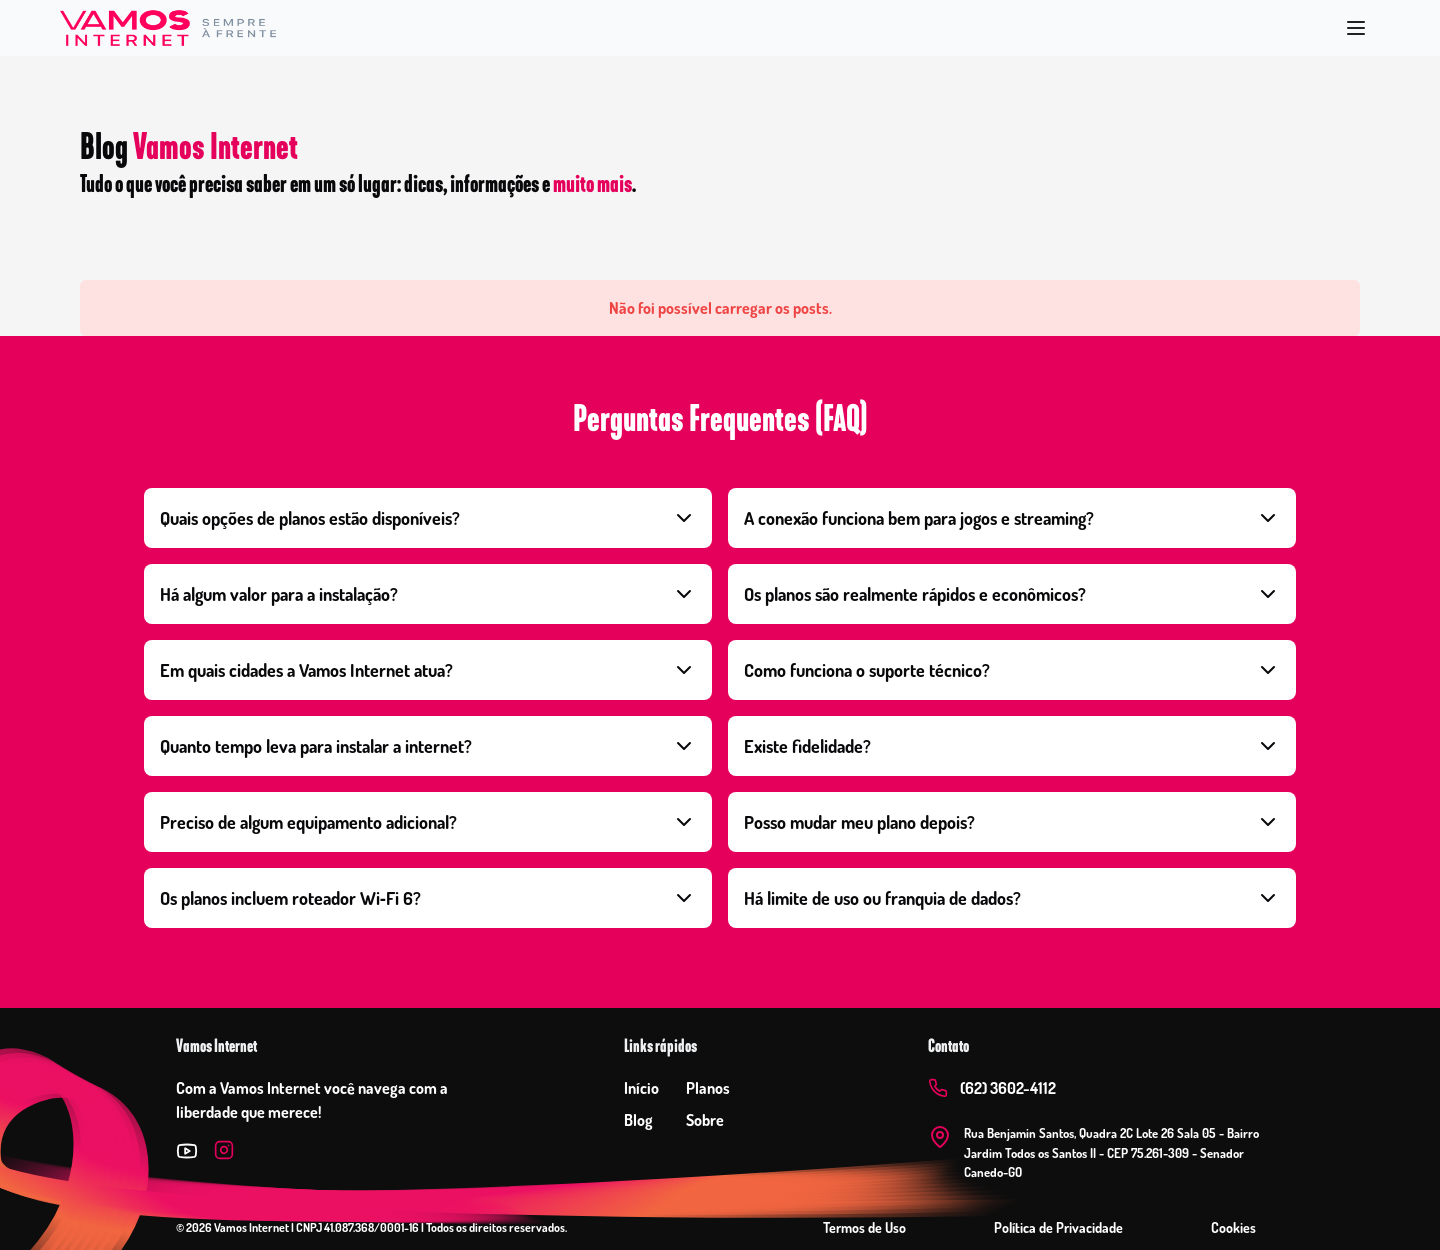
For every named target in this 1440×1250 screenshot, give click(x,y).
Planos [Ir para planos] (708, 1088)
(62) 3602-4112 (1008, 1088)
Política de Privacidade (1058, 1227)
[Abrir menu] (1356, 28)
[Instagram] (224, 1151)
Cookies (1233, 1227)
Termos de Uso (864, 1227)
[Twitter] (187, 1151)
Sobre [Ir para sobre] (705, 1120)
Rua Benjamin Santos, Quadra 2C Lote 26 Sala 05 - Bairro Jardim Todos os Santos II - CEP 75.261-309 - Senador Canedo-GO (1111, 1152)
